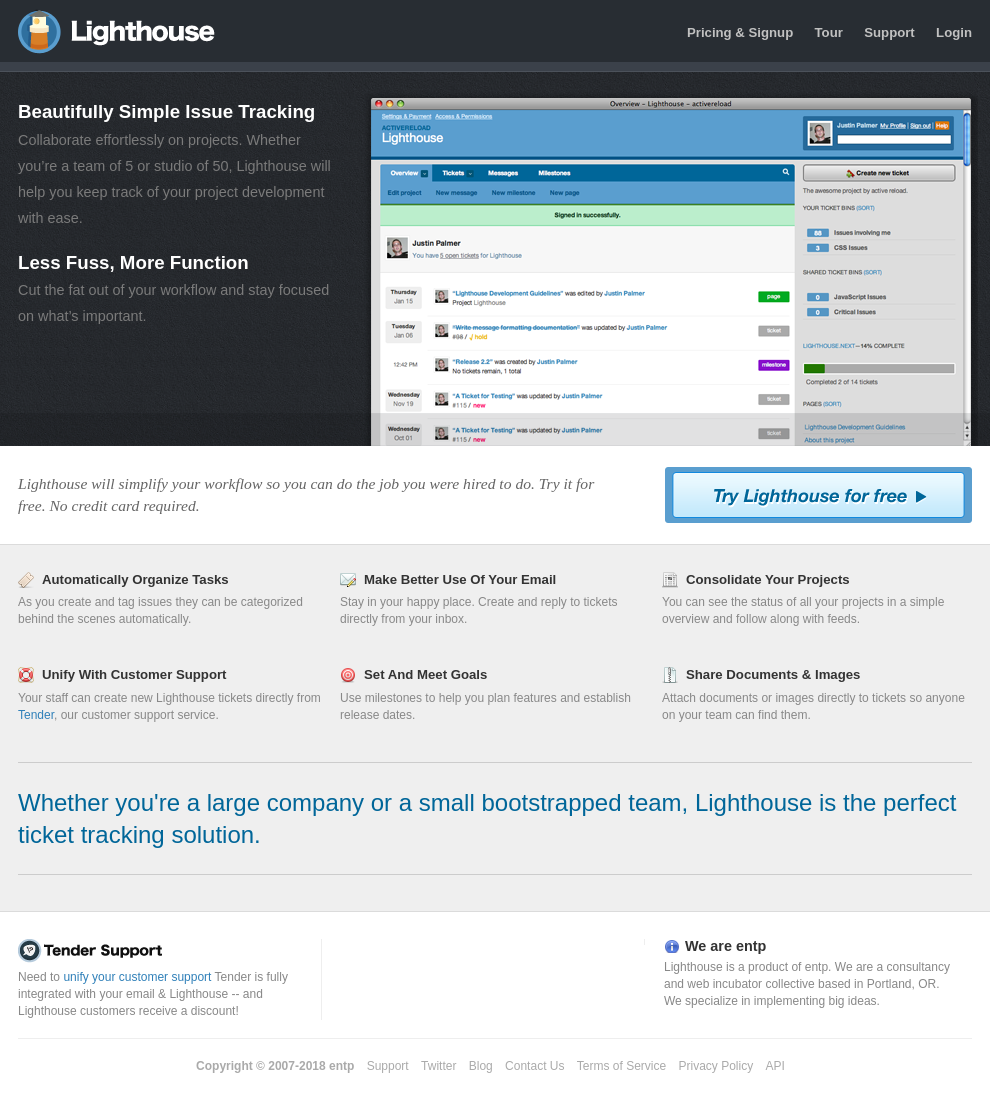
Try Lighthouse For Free (818, 495)
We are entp (725, 946)
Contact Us (534, 1066)
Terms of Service (621, 1066)
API (775, 1066)
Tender (36, 715)
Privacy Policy (716, 1066)
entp (341, 1066)
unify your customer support (137, 977)
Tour (829, 32)
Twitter (438, 1066)
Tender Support (165, 951)
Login (954, 32)
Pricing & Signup (740, 32)
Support (889, 32)
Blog (481, 1066)
